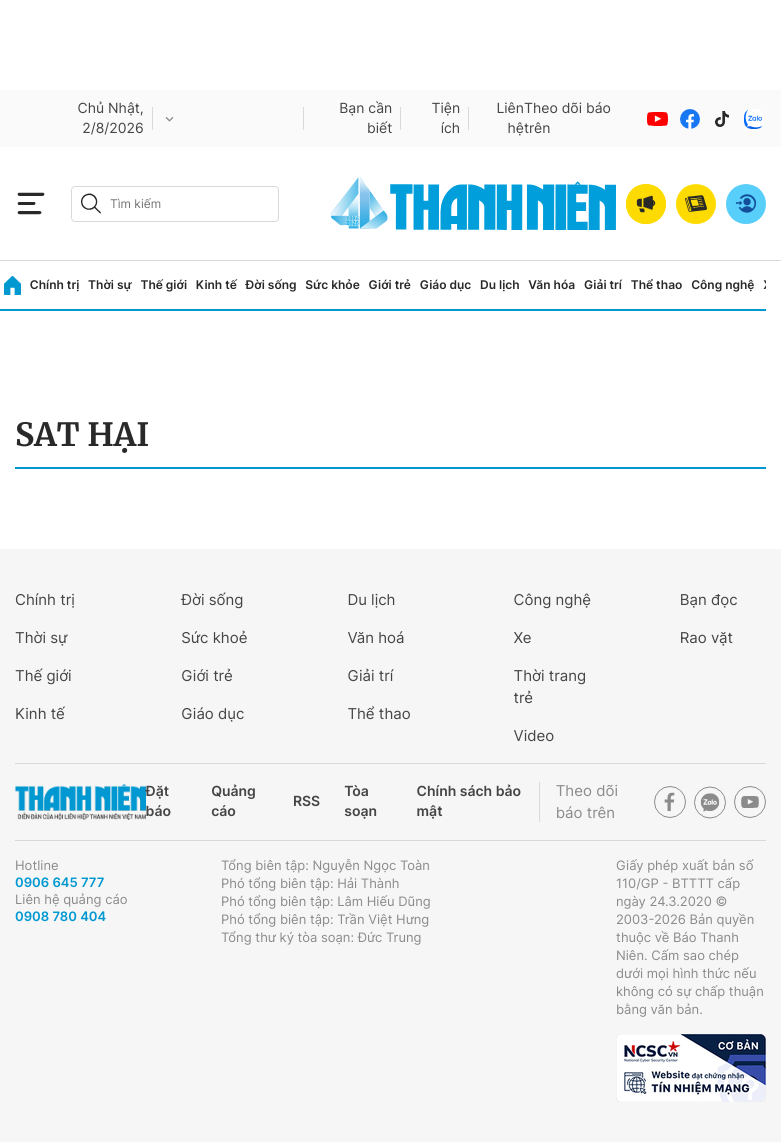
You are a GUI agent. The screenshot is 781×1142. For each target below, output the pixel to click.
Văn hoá (375, 637)
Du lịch (500, 284)
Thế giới (163, 284)
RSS (306, 801)
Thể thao (657, 284)
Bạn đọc (709, 599)
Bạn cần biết (365, 118)
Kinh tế (216, 284)
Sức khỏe (332, 284)
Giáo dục (446, 284)
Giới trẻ (390, 284)
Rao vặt (706, 637)
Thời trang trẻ (550, 686)
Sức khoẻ (214, 637)
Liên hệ (510, 118)
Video (534, 735)
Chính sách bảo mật (469, 801)
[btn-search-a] (91, 203)
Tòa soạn (360, 801)
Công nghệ (722, 284)
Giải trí (603, 284)
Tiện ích (445, 118)
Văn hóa (551, 284)
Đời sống (271, 284)
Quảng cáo (233, 801)
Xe (523, 637)
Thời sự (110, 284)
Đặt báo (158, 801)
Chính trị (55, 284)
